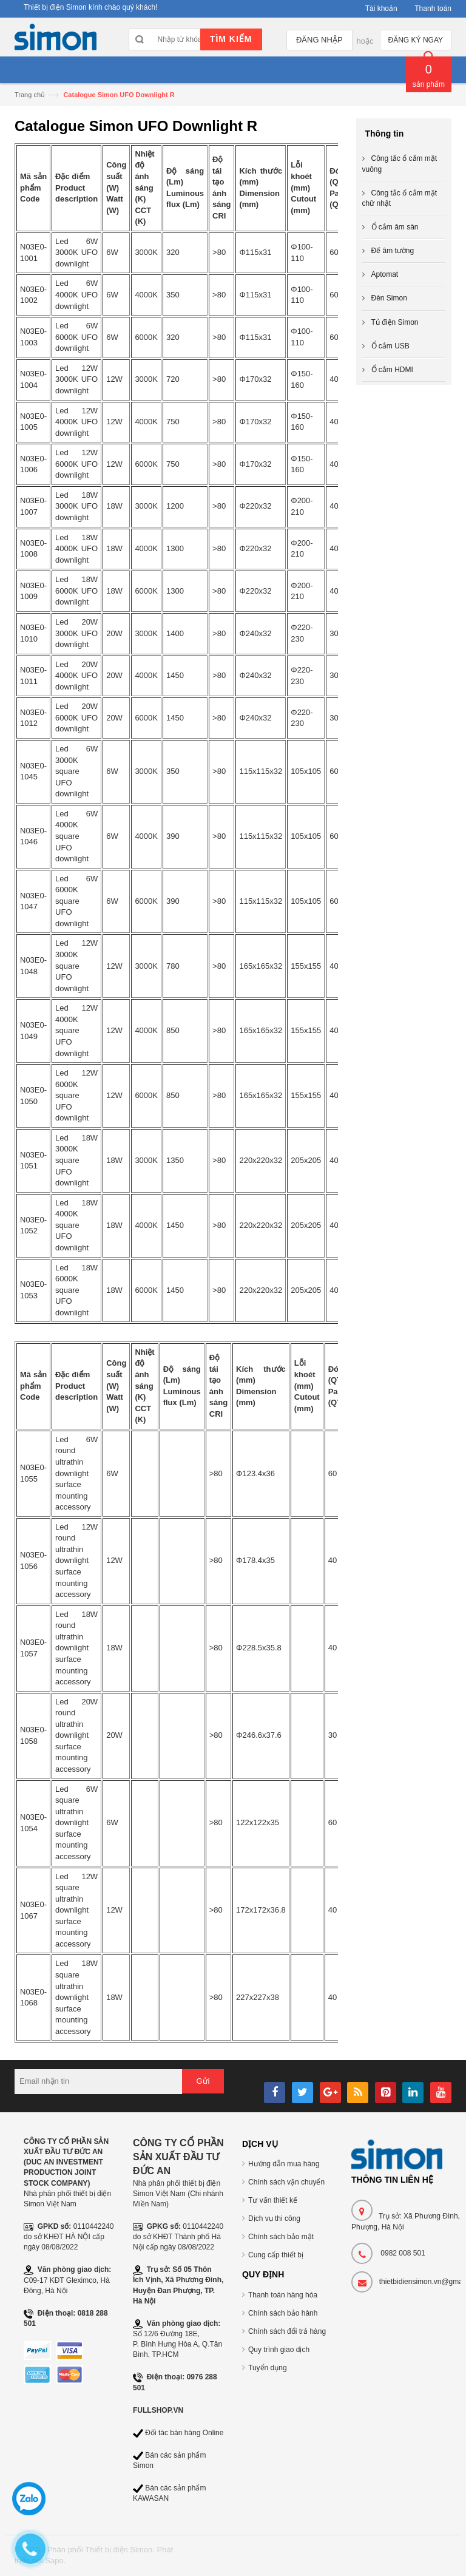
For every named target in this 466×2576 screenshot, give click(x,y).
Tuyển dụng (267, 2368)
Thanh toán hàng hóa (282, 2295)
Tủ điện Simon (395, 322)
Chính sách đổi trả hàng (287, 2331)
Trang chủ (30, 94)
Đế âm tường (392, 250)
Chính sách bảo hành (282, 2313)
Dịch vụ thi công (274, 2218)
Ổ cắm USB (390, 346)
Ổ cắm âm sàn (395, 227)
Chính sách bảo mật (281, 2236)
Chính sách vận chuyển (286, 2182)
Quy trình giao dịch (278, 2349)
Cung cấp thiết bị (275, 2255)
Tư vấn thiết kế (272, 2200)
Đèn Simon (389, 298)
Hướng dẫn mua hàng (283, 2164)
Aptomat (385, 274)
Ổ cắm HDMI (392, 369)
